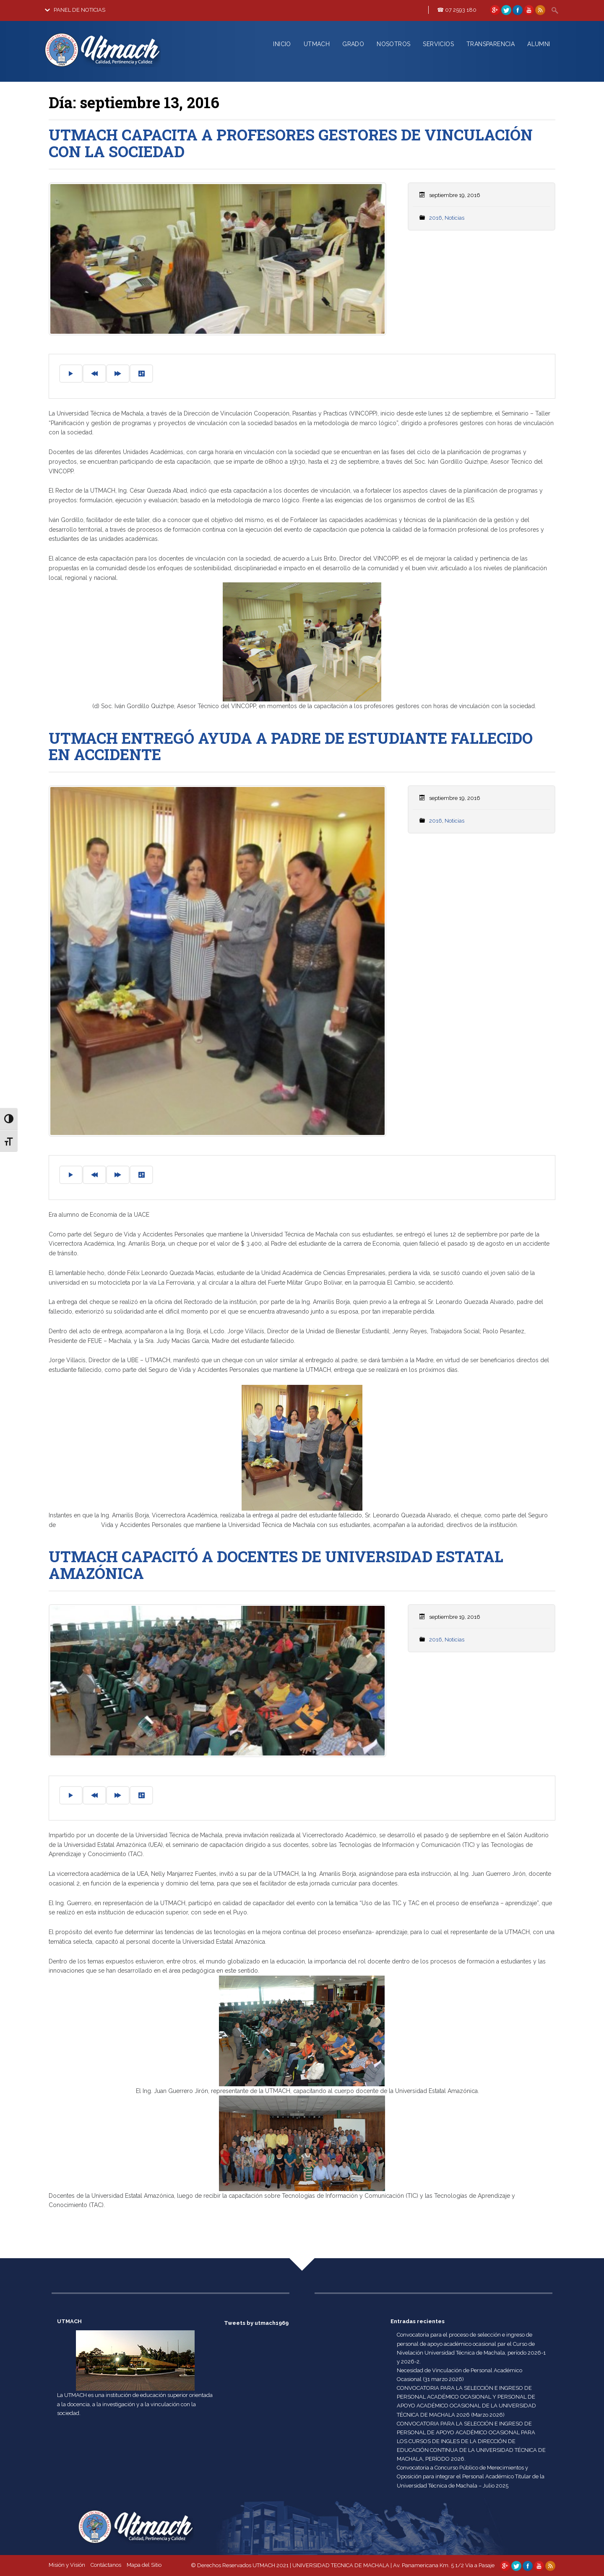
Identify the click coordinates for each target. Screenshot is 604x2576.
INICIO (282, 44)
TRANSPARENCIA (490, 44)
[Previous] (94, 373)
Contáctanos (106, 2565)
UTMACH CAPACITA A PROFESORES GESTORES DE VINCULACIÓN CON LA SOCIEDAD (291, 143)
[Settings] (141, 373)
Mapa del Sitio (144, 2565)
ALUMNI (538, 44)
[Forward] (118, 373)
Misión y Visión (67, 2565)
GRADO (353, 44)
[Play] (71, 373)
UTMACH (317, 44)
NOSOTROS (393, 44)
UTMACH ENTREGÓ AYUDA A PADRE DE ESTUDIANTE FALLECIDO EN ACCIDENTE (291, 746)
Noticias (454, 218)
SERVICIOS (438, 44)
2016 (435, 218)
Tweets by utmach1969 (256, 2323)
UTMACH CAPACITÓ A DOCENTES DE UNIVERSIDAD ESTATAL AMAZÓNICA (276, 1564)
